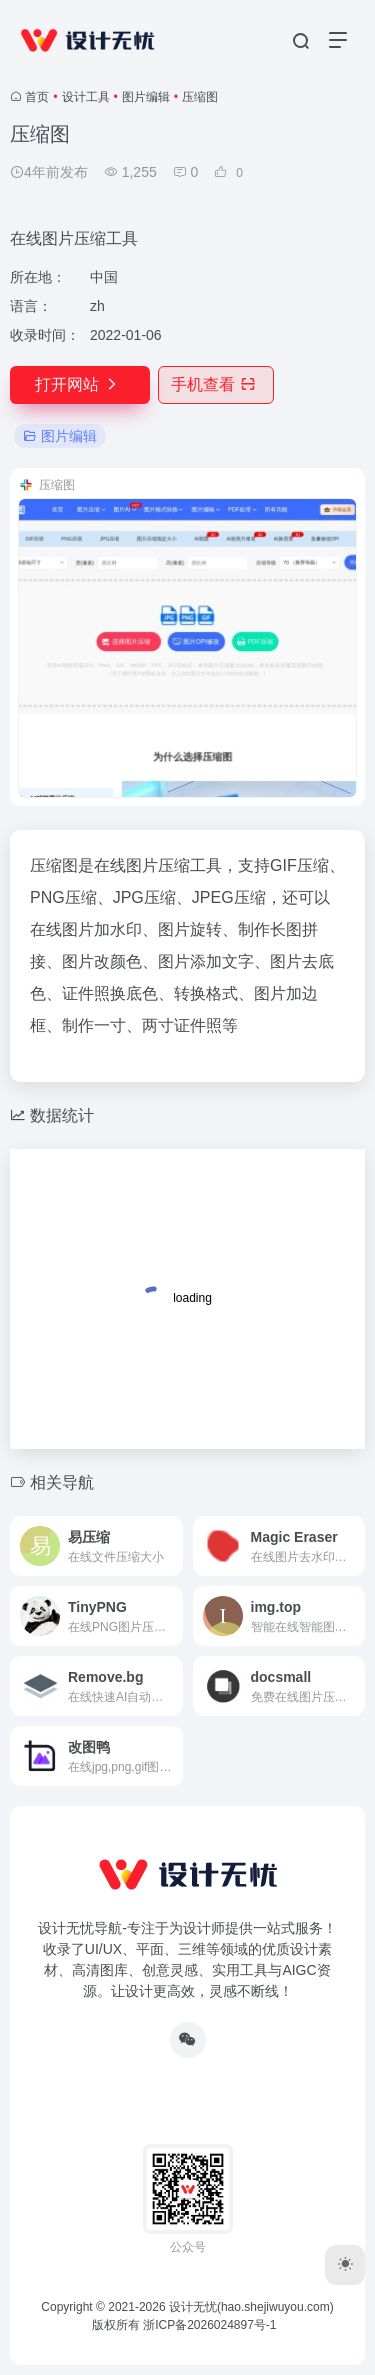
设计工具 (86, 97)
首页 (37, 97)
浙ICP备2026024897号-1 (209, 2325)
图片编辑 (146, 97)
